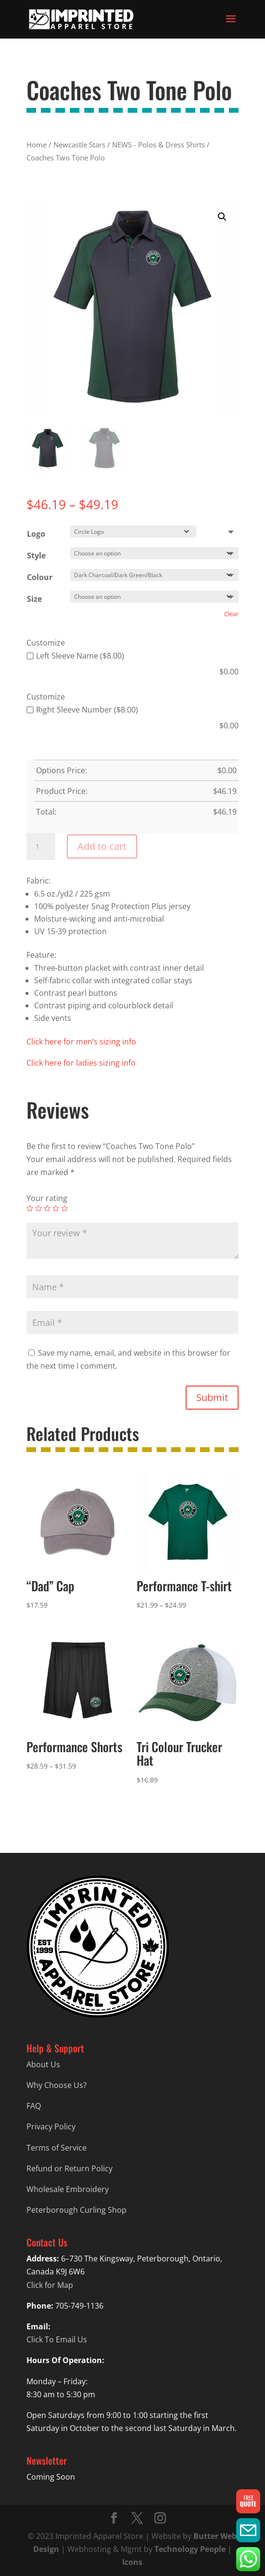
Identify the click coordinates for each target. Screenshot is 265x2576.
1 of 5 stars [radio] (29, 1208)
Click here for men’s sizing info (81, 1041)
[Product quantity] (40, 846)
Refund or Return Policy (69, 2168)
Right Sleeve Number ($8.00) (82, 709)
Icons (132, 2562)
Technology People (190, 2549)
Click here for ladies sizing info (81, 1062)
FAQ (33, 2105)
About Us (43, 2064)
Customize (45, 642)
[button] (222, 216)
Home (36, 144)
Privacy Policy (51, 2126)
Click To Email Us (56, 2339)
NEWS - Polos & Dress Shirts (158, 144)
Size (34, 599)
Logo (36, 533)
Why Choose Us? (56, 2085)
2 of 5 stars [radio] (38, 1208)
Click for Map (49, 2285)
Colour (39, 577)
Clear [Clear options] (231, 613)
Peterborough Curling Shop (76, 2210)
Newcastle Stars (79, 144)
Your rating (46, 1198)
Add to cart (101, 846)
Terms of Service (56, 2147)
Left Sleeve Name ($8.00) (75, 655)
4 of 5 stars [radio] (55, 1208)
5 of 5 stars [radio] (64, 1208)
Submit (212, 1397)
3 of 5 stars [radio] (47, 1208)
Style (36, 555)
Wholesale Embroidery (67, 2189)
